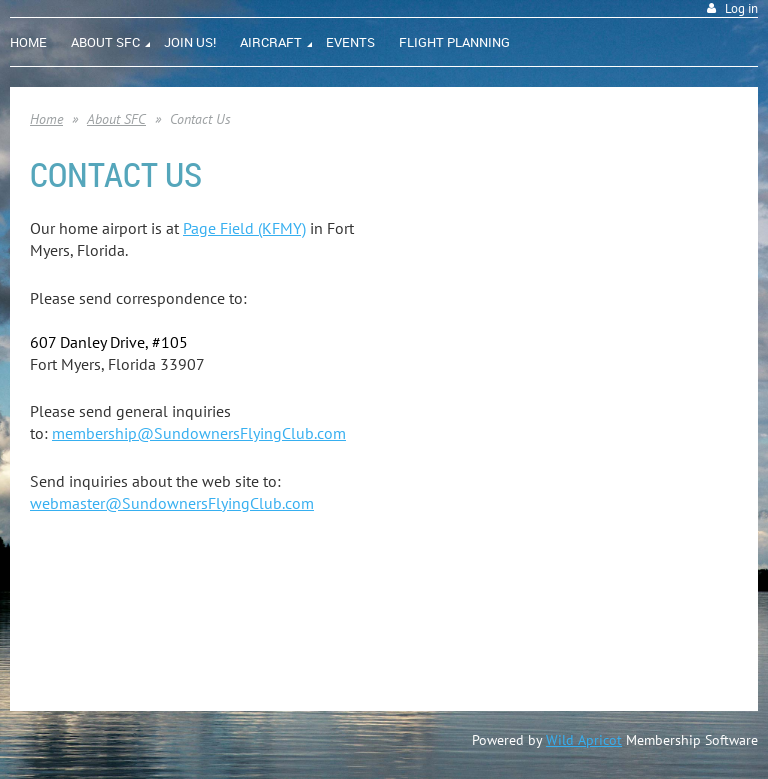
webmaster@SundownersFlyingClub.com (172, 503)
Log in (741, 8)
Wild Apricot (584, 740)
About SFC (116, 119)
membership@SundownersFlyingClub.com (199, 433)
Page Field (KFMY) (244, 228)
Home (46, 119)
